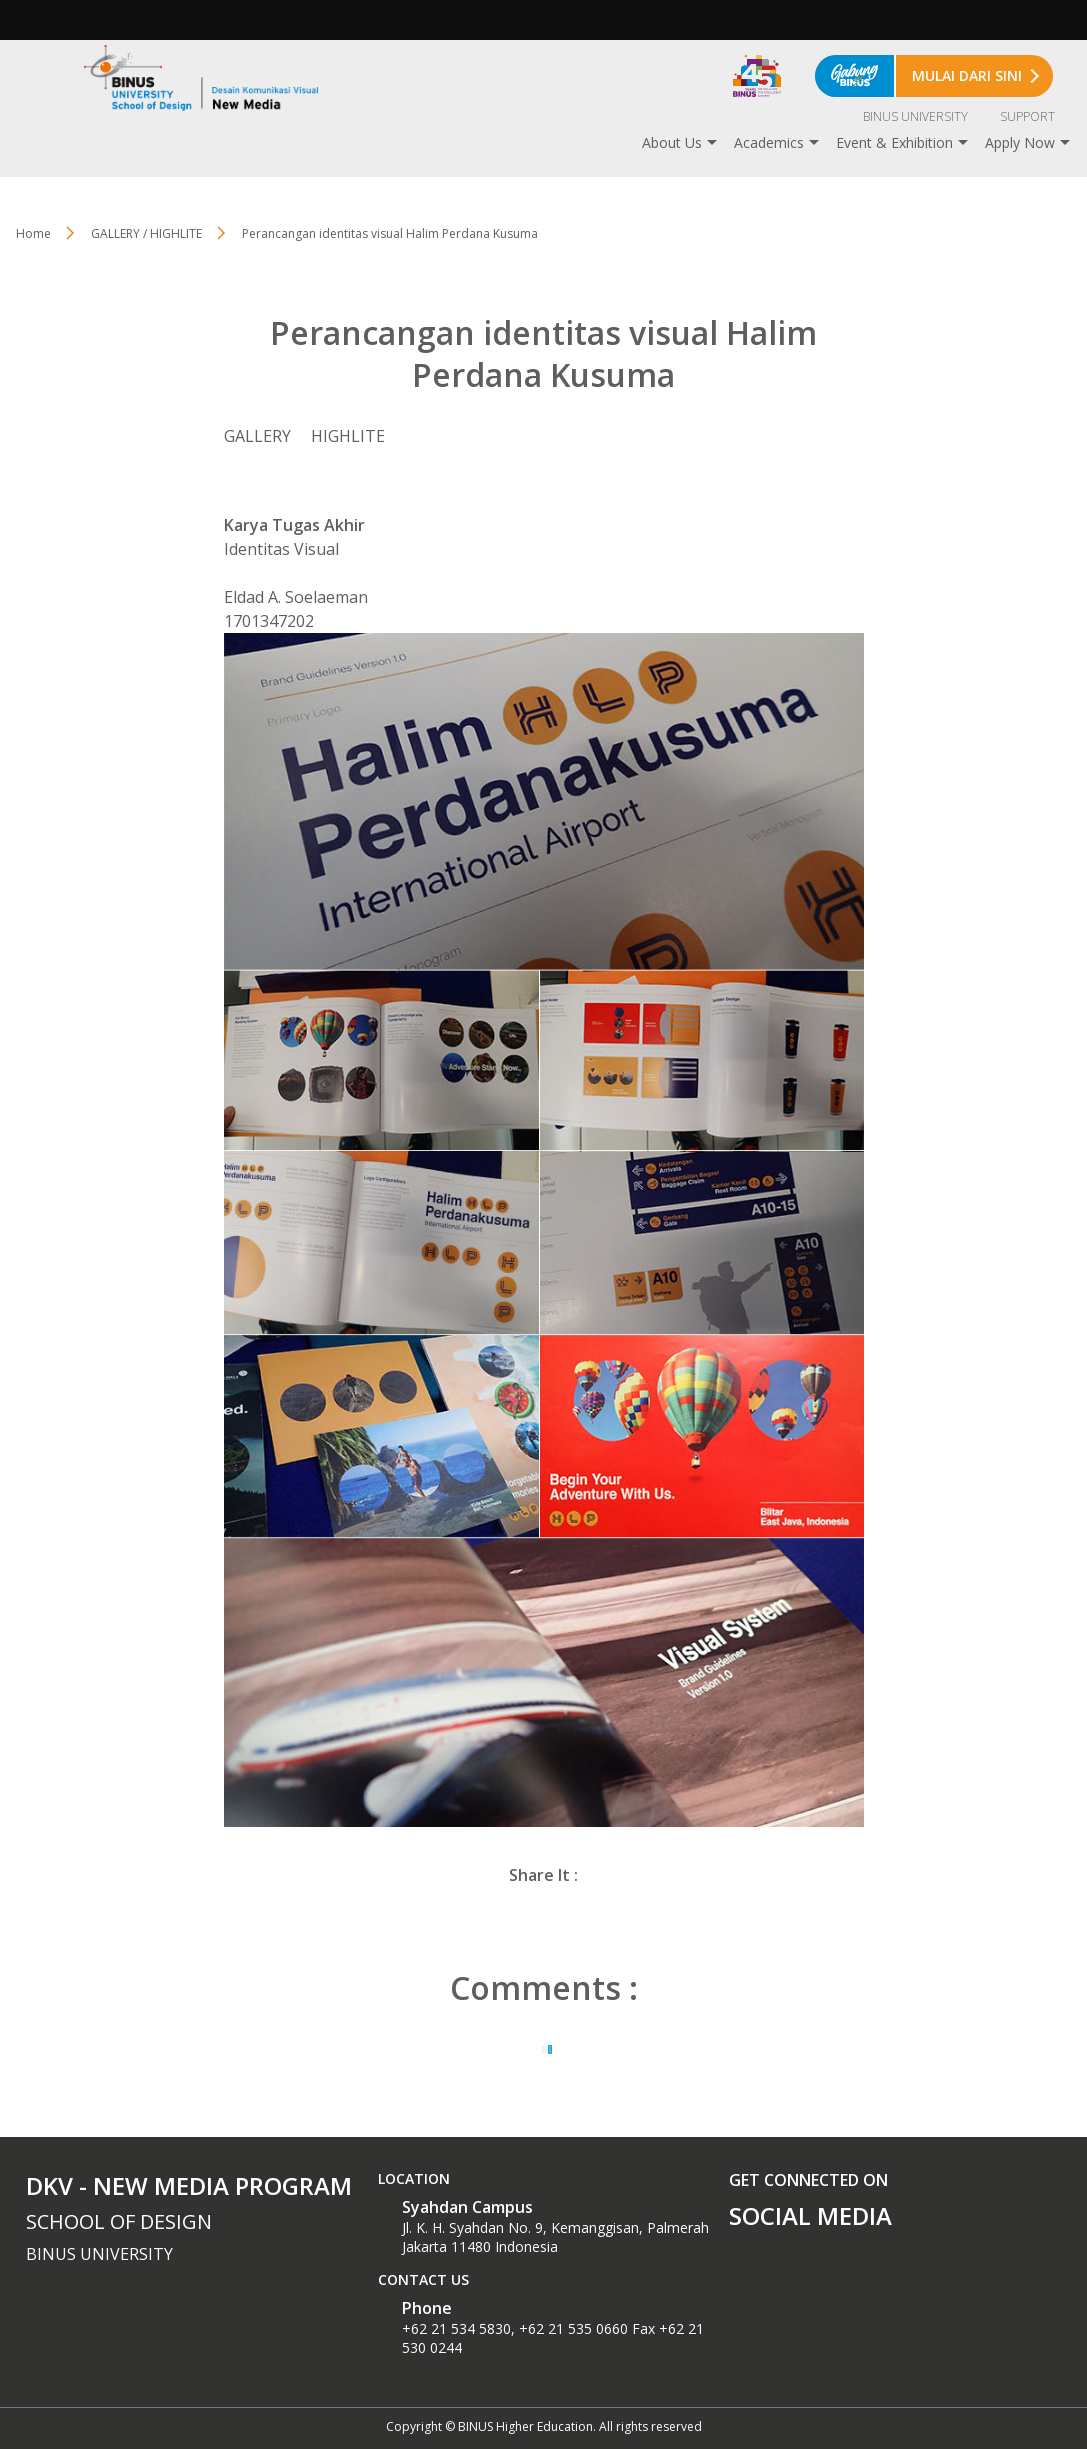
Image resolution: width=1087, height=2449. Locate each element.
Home (33, 233)
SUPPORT (1027, 116)
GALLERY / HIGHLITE (146, 233)
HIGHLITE (348, 436)
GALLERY (257, 436)
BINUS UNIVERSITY (915, 116)
